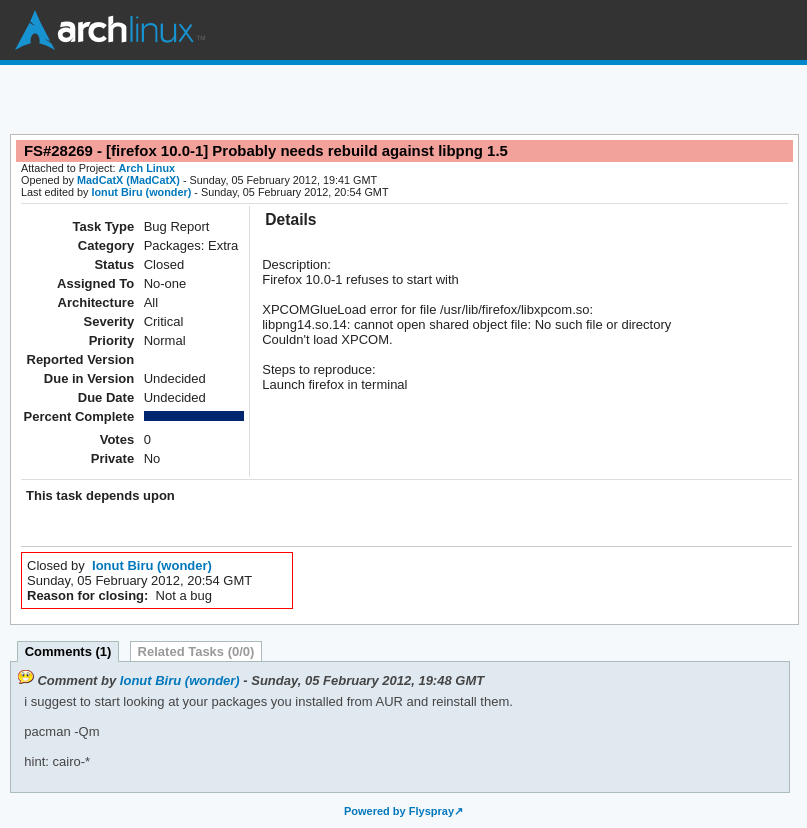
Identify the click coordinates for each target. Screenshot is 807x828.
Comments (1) (68, 651)
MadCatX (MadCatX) (128, 180)
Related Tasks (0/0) (196, 651)
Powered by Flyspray (399, 811)
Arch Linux (110, 30)
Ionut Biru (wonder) (141, 192)
